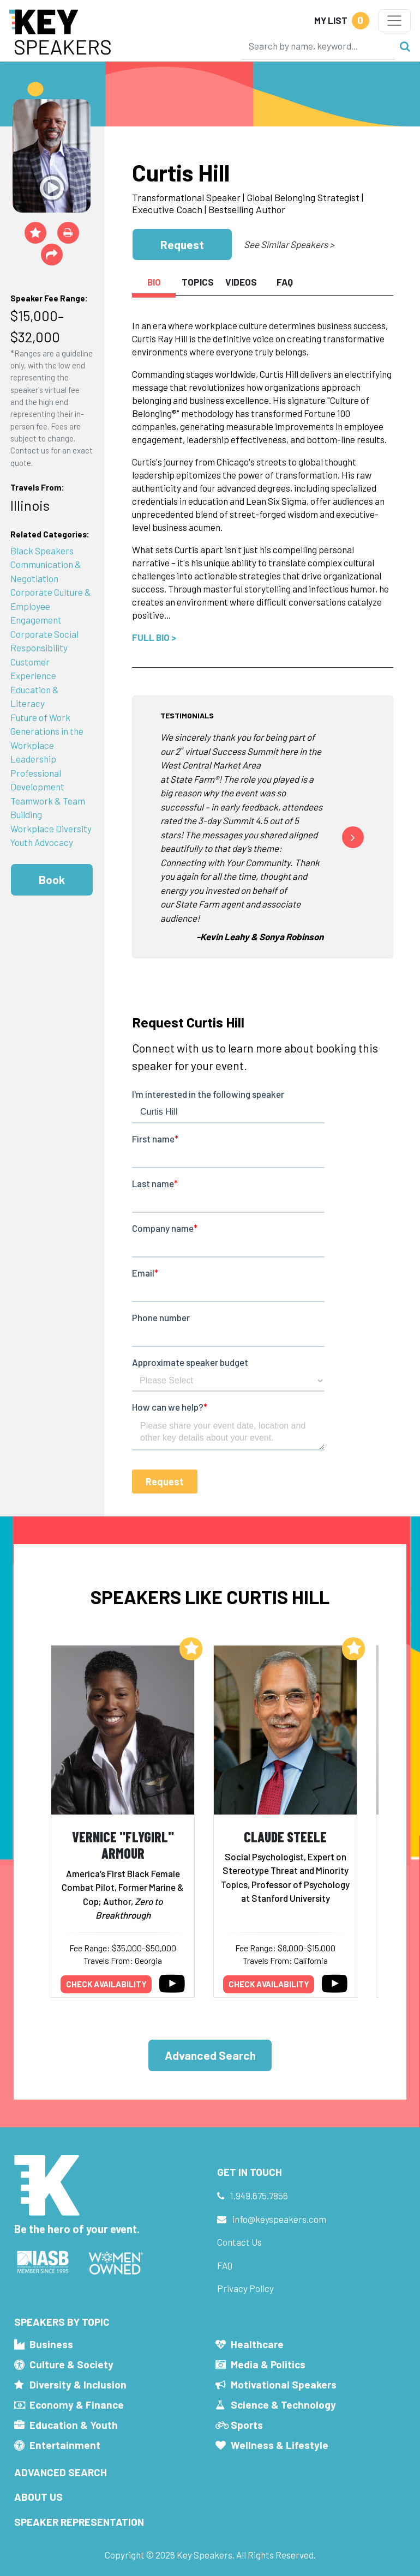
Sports (247, 2424)
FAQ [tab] (285, 281)
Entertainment (64, 2445)
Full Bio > (154, 637)
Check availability (106, 1984)
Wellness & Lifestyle (279, 2445)
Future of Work (40, 717)
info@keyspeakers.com (279, 2219)
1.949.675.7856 (259, 2195)
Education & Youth (73, 2424)
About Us (38, 2496)
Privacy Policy (245, 2288)
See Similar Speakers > (289, 244)
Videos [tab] (241, 281)
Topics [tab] (198, 281)
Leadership (33, 758)
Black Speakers (42, 550)
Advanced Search (210, 2055)
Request (182, 244)
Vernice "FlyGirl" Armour (123, 1845)
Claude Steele (285, 1836)
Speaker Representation (79, 2521)
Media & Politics (268, 2364)
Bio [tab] (154, 281)
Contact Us (239, 2241)
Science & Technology (283, 2404)
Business (51, 2344)
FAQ (224, 2265)
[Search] (318, 45)
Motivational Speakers (284, 2384)
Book (52, 879)
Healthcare (257, 2344)
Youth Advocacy (41, 842)
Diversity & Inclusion (78, 2384)
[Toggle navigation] (395, 20)
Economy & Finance (76, 2404)
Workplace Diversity (51, 828)
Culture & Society (71, 2364)
